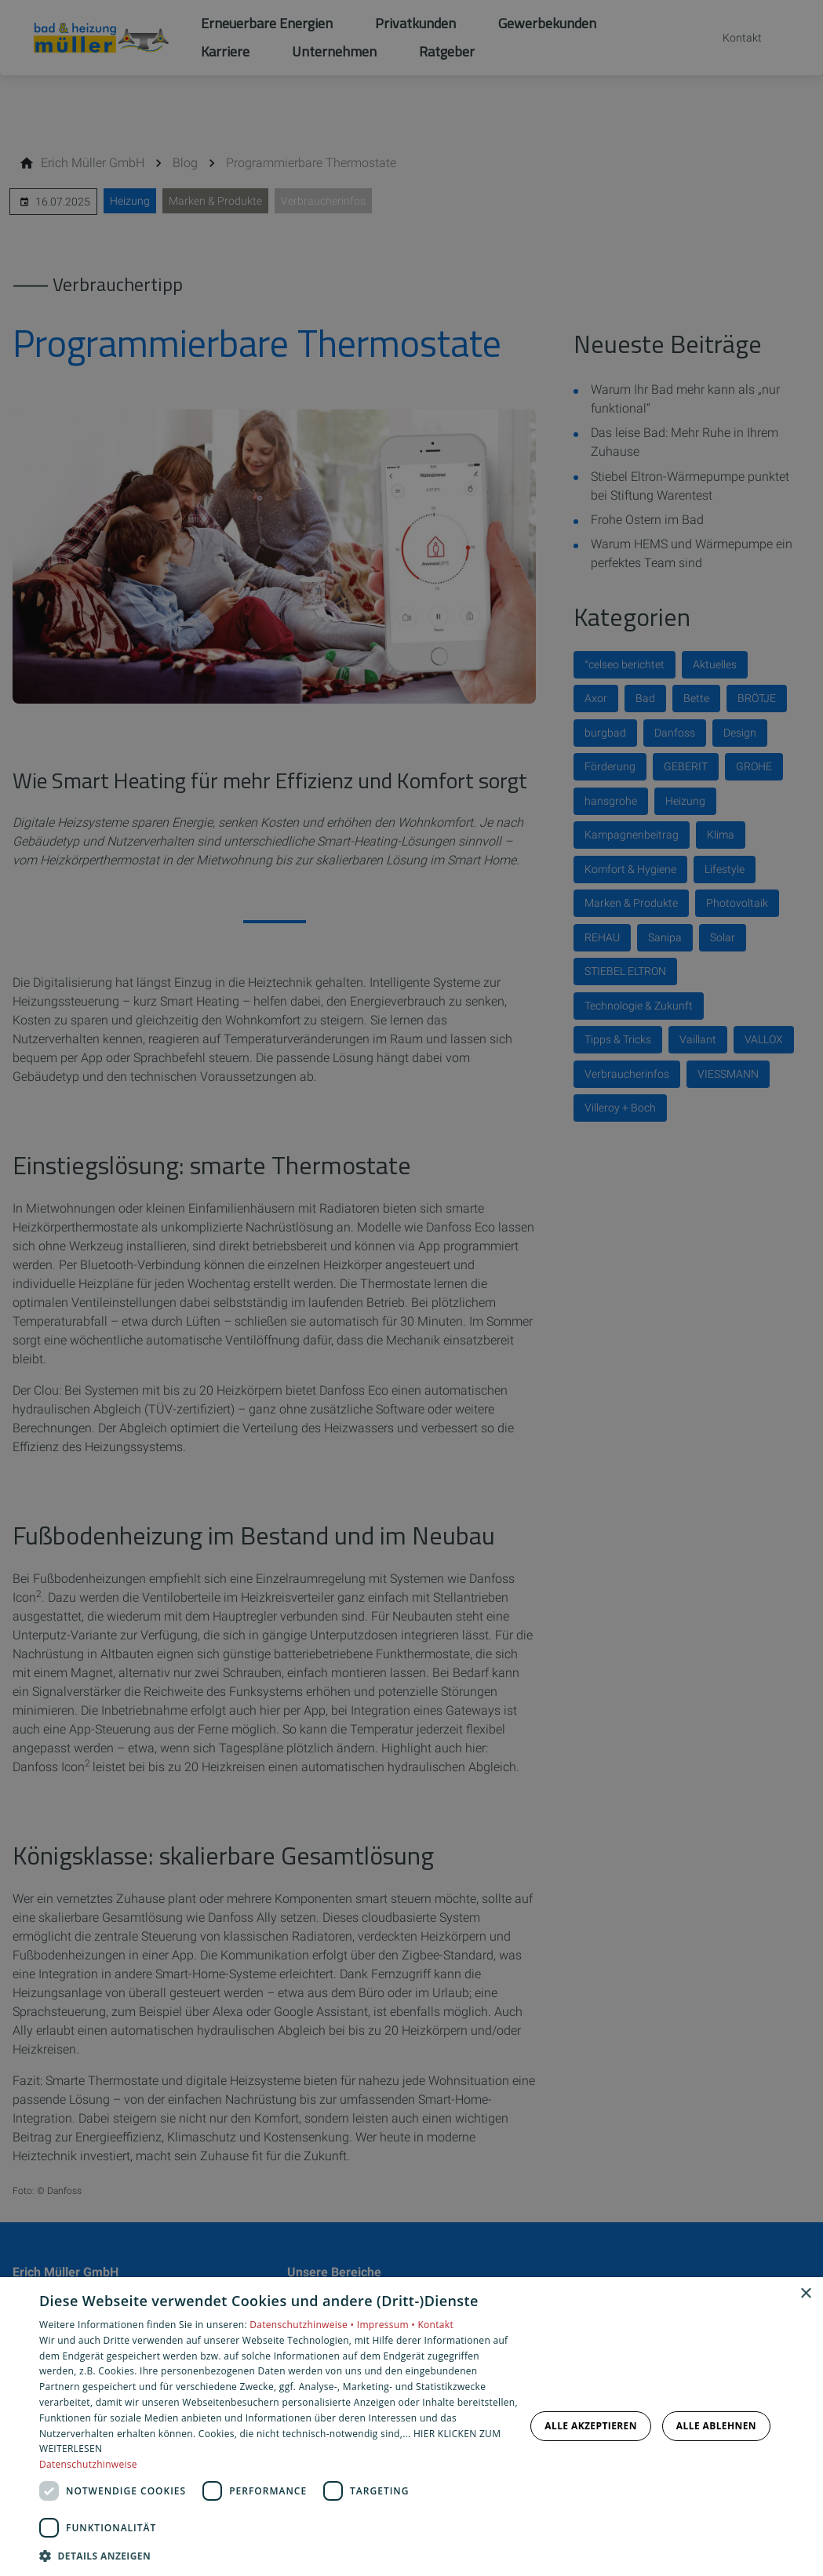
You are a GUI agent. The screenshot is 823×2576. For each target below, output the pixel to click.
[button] (278, 2555)
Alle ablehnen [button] (716, 2425)
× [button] (805, 2294)
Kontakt (435, 2324)
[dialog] (411, 2426)
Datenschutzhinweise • (302, 2324)
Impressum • (387, 2324)
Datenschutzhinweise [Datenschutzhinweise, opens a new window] (88, 2464)
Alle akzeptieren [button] (590, 2425)
